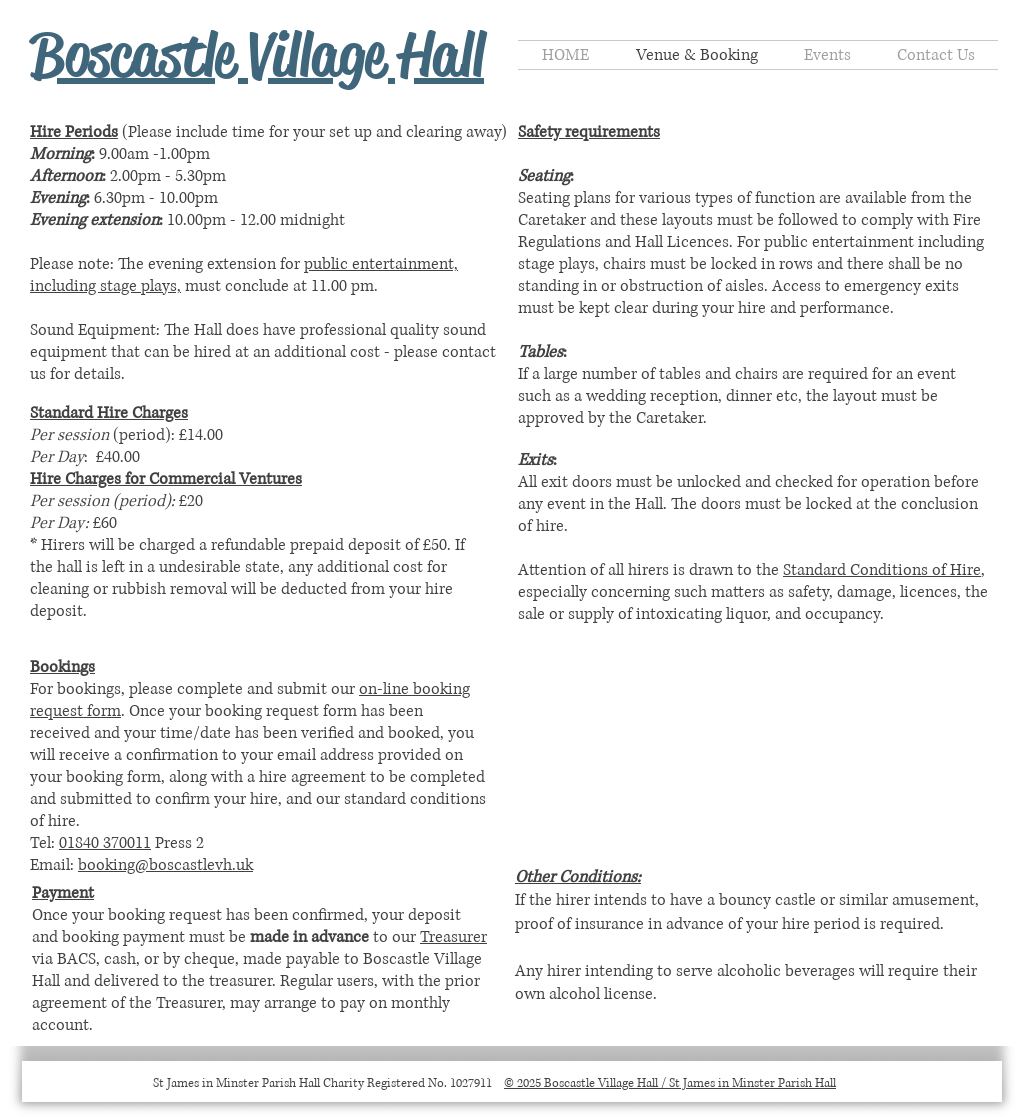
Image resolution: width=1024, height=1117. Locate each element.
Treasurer (453, 937)
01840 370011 (105, 843)
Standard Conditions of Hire (882, 570)
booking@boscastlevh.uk (165, 865)
